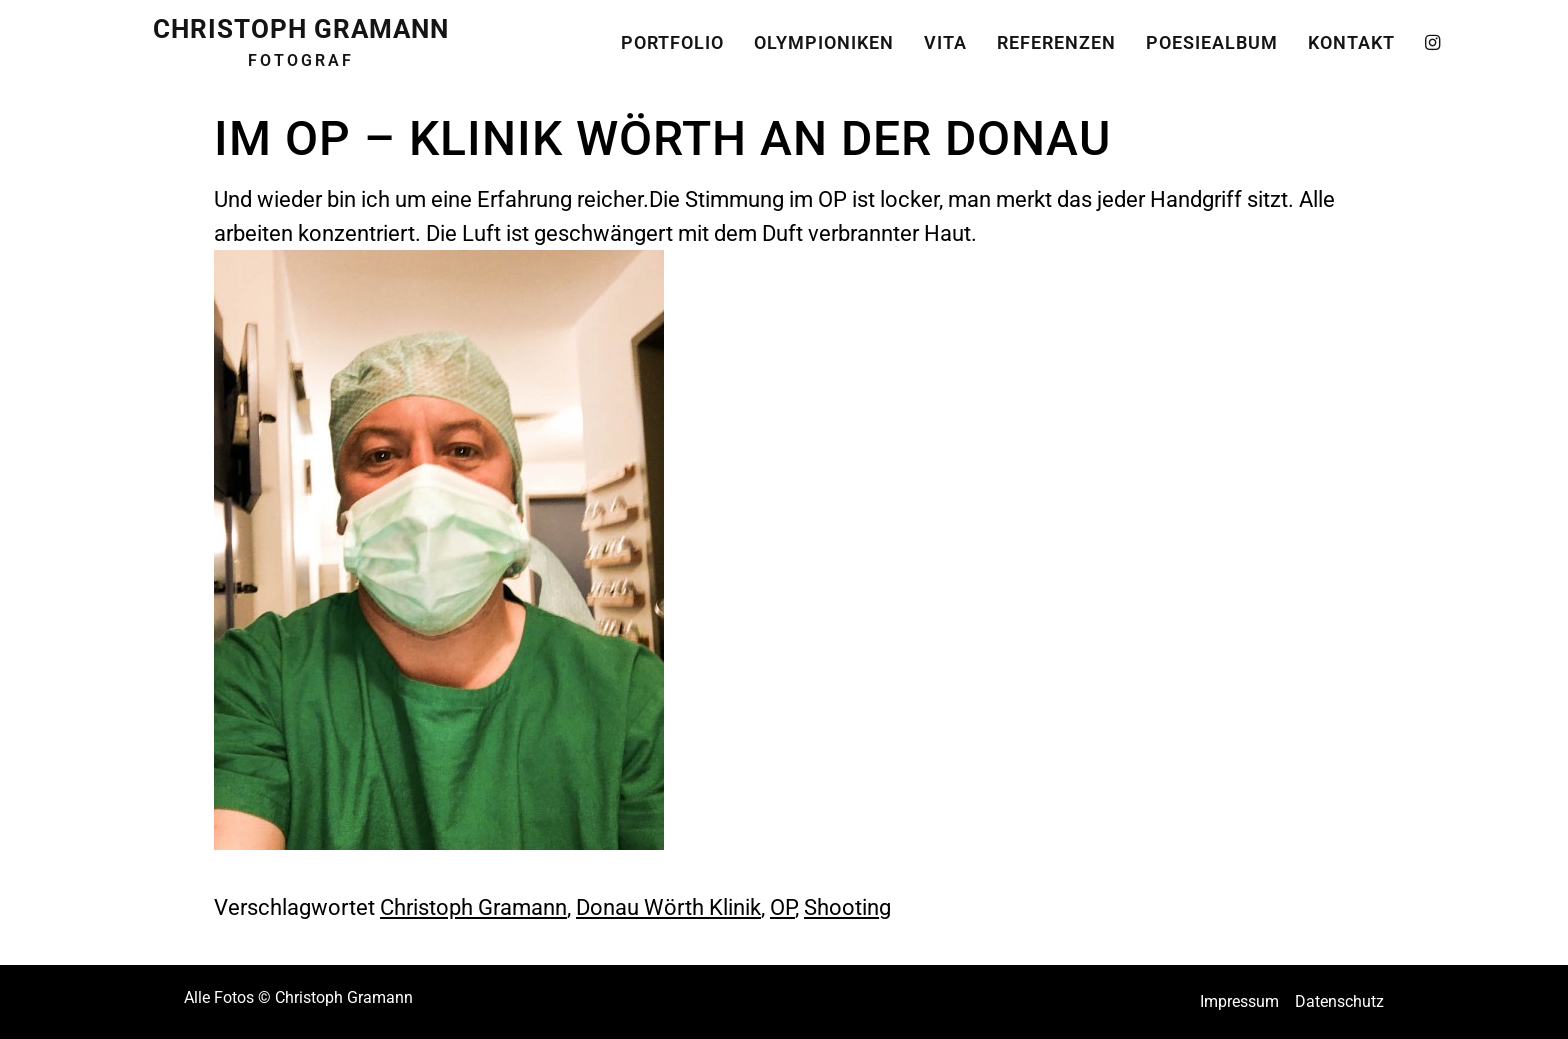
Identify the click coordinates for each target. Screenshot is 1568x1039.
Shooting (847, 907)
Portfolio (672, 37)
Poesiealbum (1212, 37)
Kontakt (1351, 37)
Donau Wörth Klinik (668, 907)
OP (782, 907)
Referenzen (1056, 37)
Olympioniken (824, 37)
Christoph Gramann (473, 907)
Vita (945, 37)
